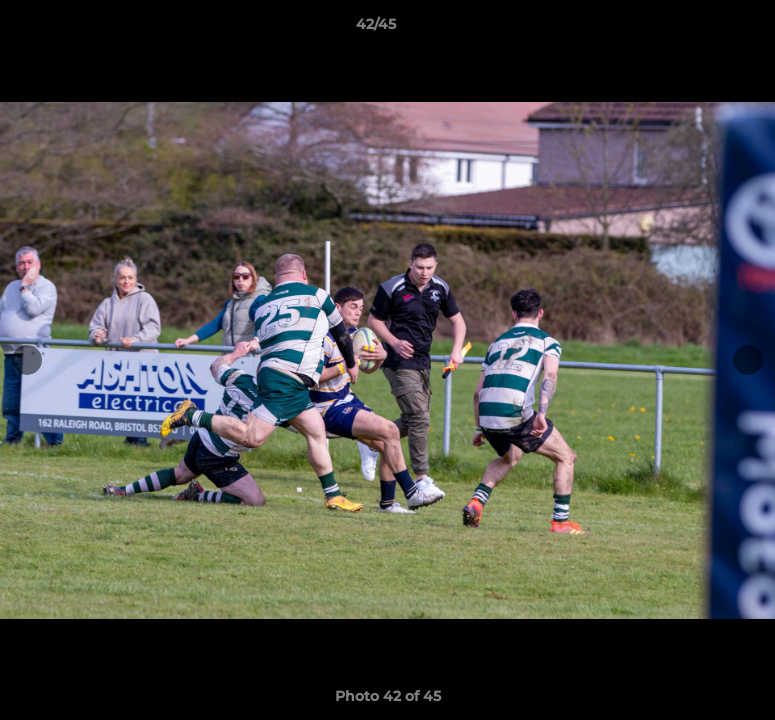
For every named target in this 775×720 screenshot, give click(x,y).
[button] (691, 29)
